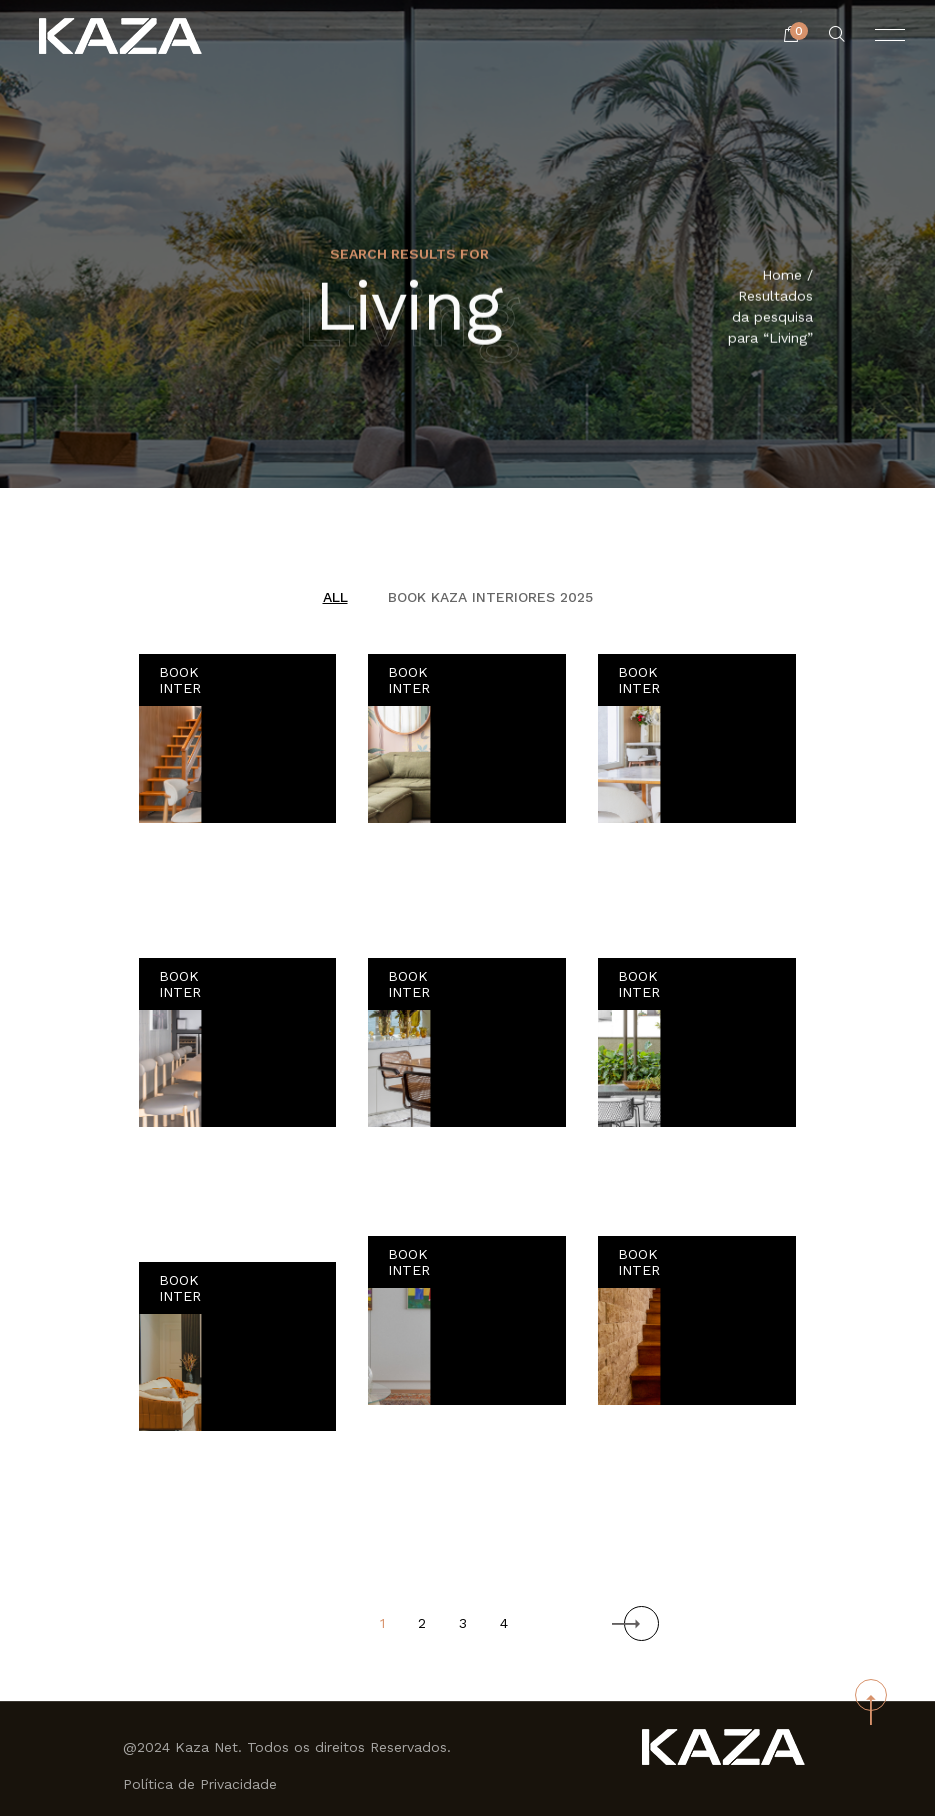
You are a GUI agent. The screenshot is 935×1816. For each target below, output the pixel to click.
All (335, 597)
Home (782, 276)
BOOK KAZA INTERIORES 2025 (490, 597)
